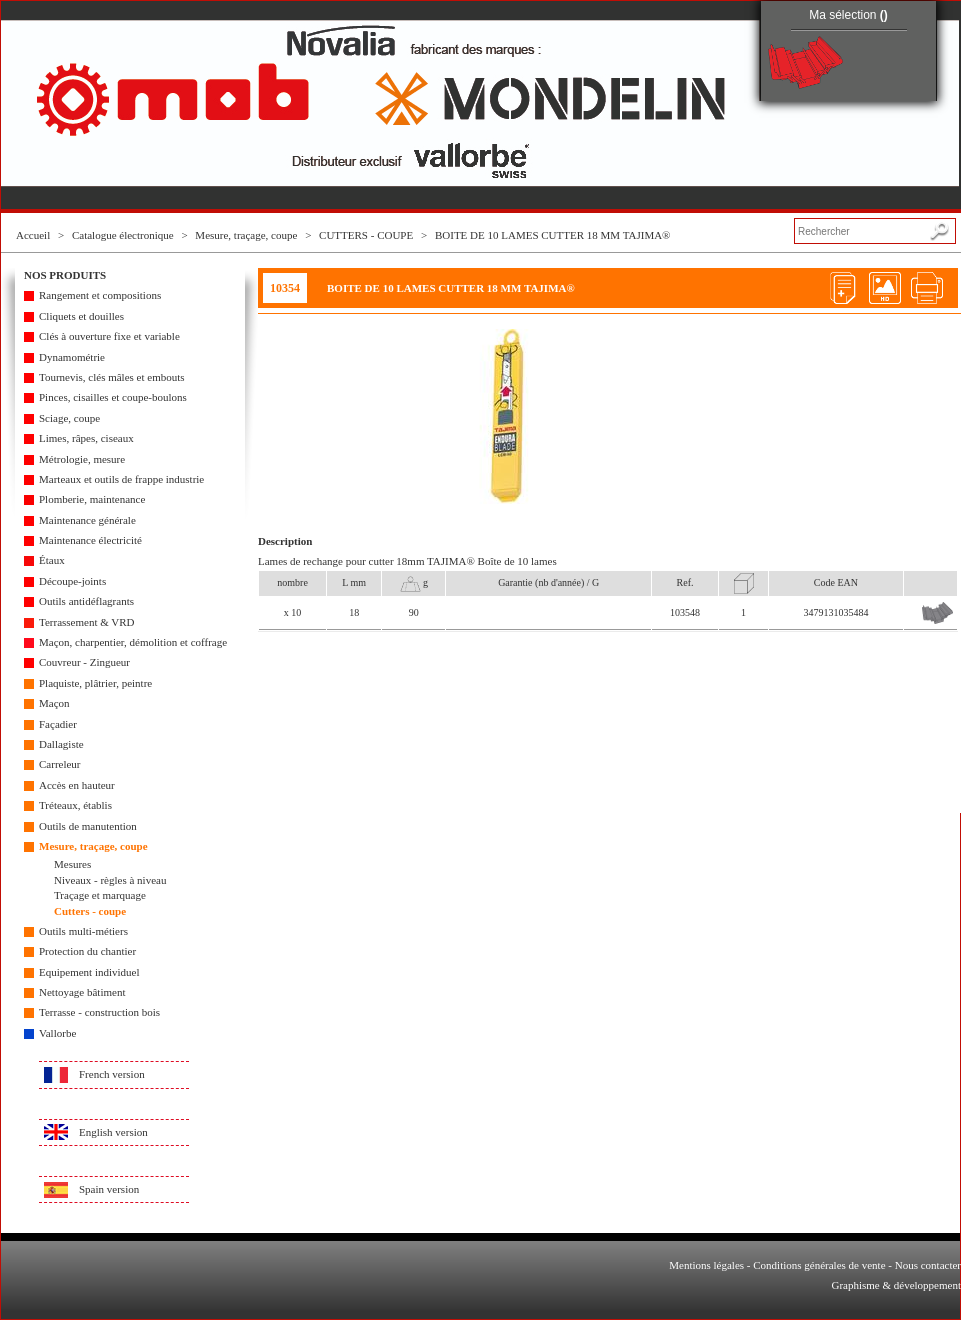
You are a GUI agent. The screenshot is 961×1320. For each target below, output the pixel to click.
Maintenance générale (87, 520)
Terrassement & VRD (87, 622)
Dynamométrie (72, 357)
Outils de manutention (88, 826)
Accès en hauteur (77, 785)
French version (112, 1074)
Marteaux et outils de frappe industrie (121, 479)
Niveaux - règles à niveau (110, 880)
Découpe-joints (72, 581)
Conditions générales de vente (819, 1265)
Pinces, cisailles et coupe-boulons (113, 397)
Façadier (58, 724)
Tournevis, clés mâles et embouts (112, 377)
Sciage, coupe (69, 418)
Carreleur (60, 764)
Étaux (52, 560)
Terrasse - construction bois (99, 1012)
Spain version (109, 1189)
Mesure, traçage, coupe (246, 235)
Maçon (54, 703)
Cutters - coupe (90, 911)
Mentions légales (706, 1265)
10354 (285, 288)
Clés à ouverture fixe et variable (109, 336)
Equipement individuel (89, 972)
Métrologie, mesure (82, 459)
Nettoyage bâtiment (82, 992)
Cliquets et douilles (81, 316)
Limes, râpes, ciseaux (86, 438)
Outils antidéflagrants (86, 601)
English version (113, 1132)
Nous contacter (928, 1265)
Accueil (33, 235)
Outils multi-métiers (83, 931)
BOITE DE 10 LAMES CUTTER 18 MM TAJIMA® (553, 235)
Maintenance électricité (90, 540)
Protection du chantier (87, 951)
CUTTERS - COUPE (366, 235)
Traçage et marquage (100, 895)
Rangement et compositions (100, 295)
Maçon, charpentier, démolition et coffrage (133, 642)
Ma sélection (848, 15)
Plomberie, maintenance (92, 499)
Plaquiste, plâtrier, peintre (95, 683)
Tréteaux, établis (75, 805)
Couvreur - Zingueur (84, 662)
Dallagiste (61, 744)
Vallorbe (57, 1033)
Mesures (72, 864)
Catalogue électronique (123, 235)
